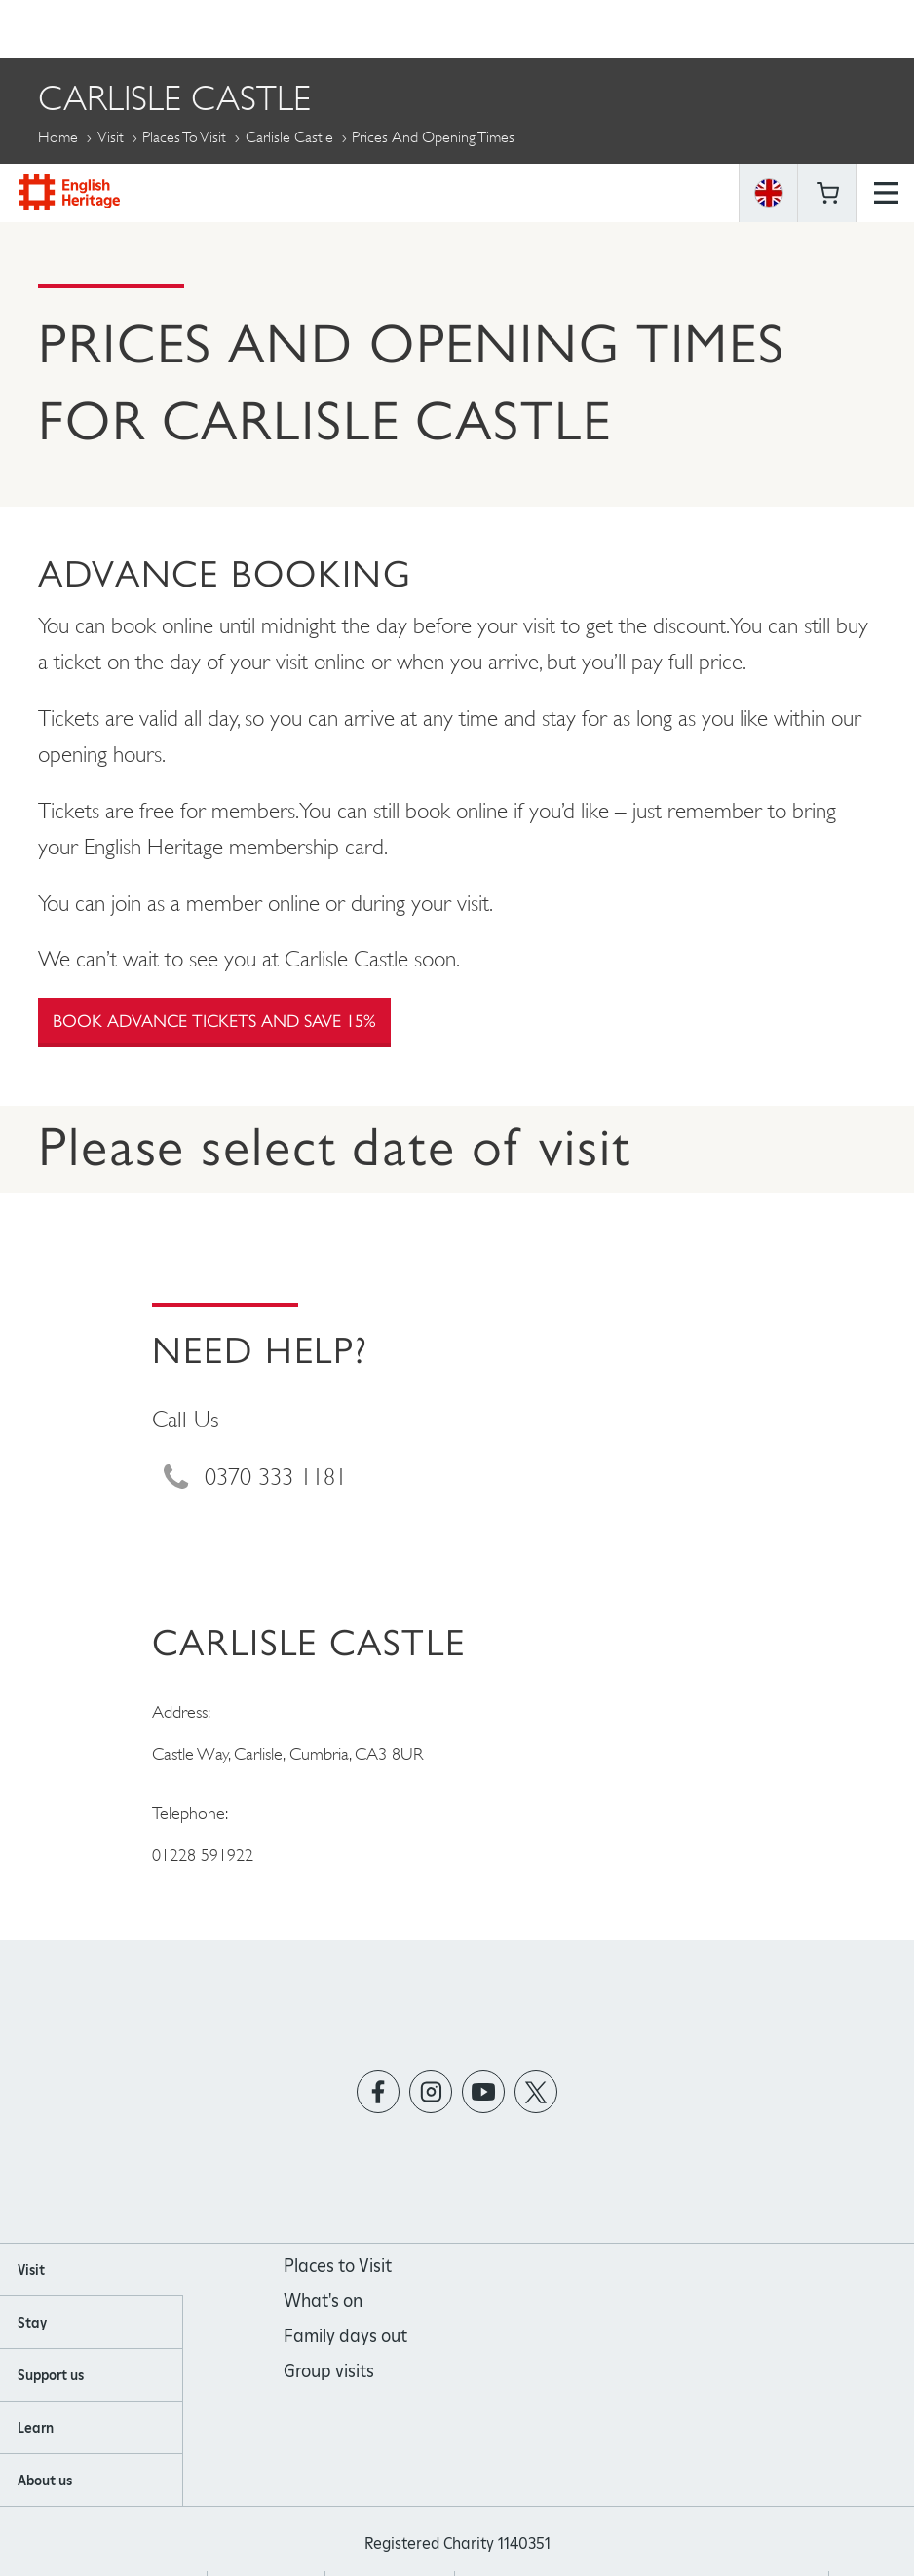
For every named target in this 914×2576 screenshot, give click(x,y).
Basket (827, 29)
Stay (32, 2322)
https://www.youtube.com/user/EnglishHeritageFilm (484, 2092)
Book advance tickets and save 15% (214, 1020)
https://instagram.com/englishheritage (431, 2092)
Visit (110, 137)
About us (45, 2480)
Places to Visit (184, 137)
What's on (323, 2301)
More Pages (86, 182)
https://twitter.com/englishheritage (536, 2092)
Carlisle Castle (289, 137)
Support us (51, 2375)
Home (58, 137)
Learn (36, 2428)
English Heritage (69, 29)
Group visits (329, 2371)
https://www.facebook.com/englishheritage (378, 2092)
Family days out (345, 2336)
